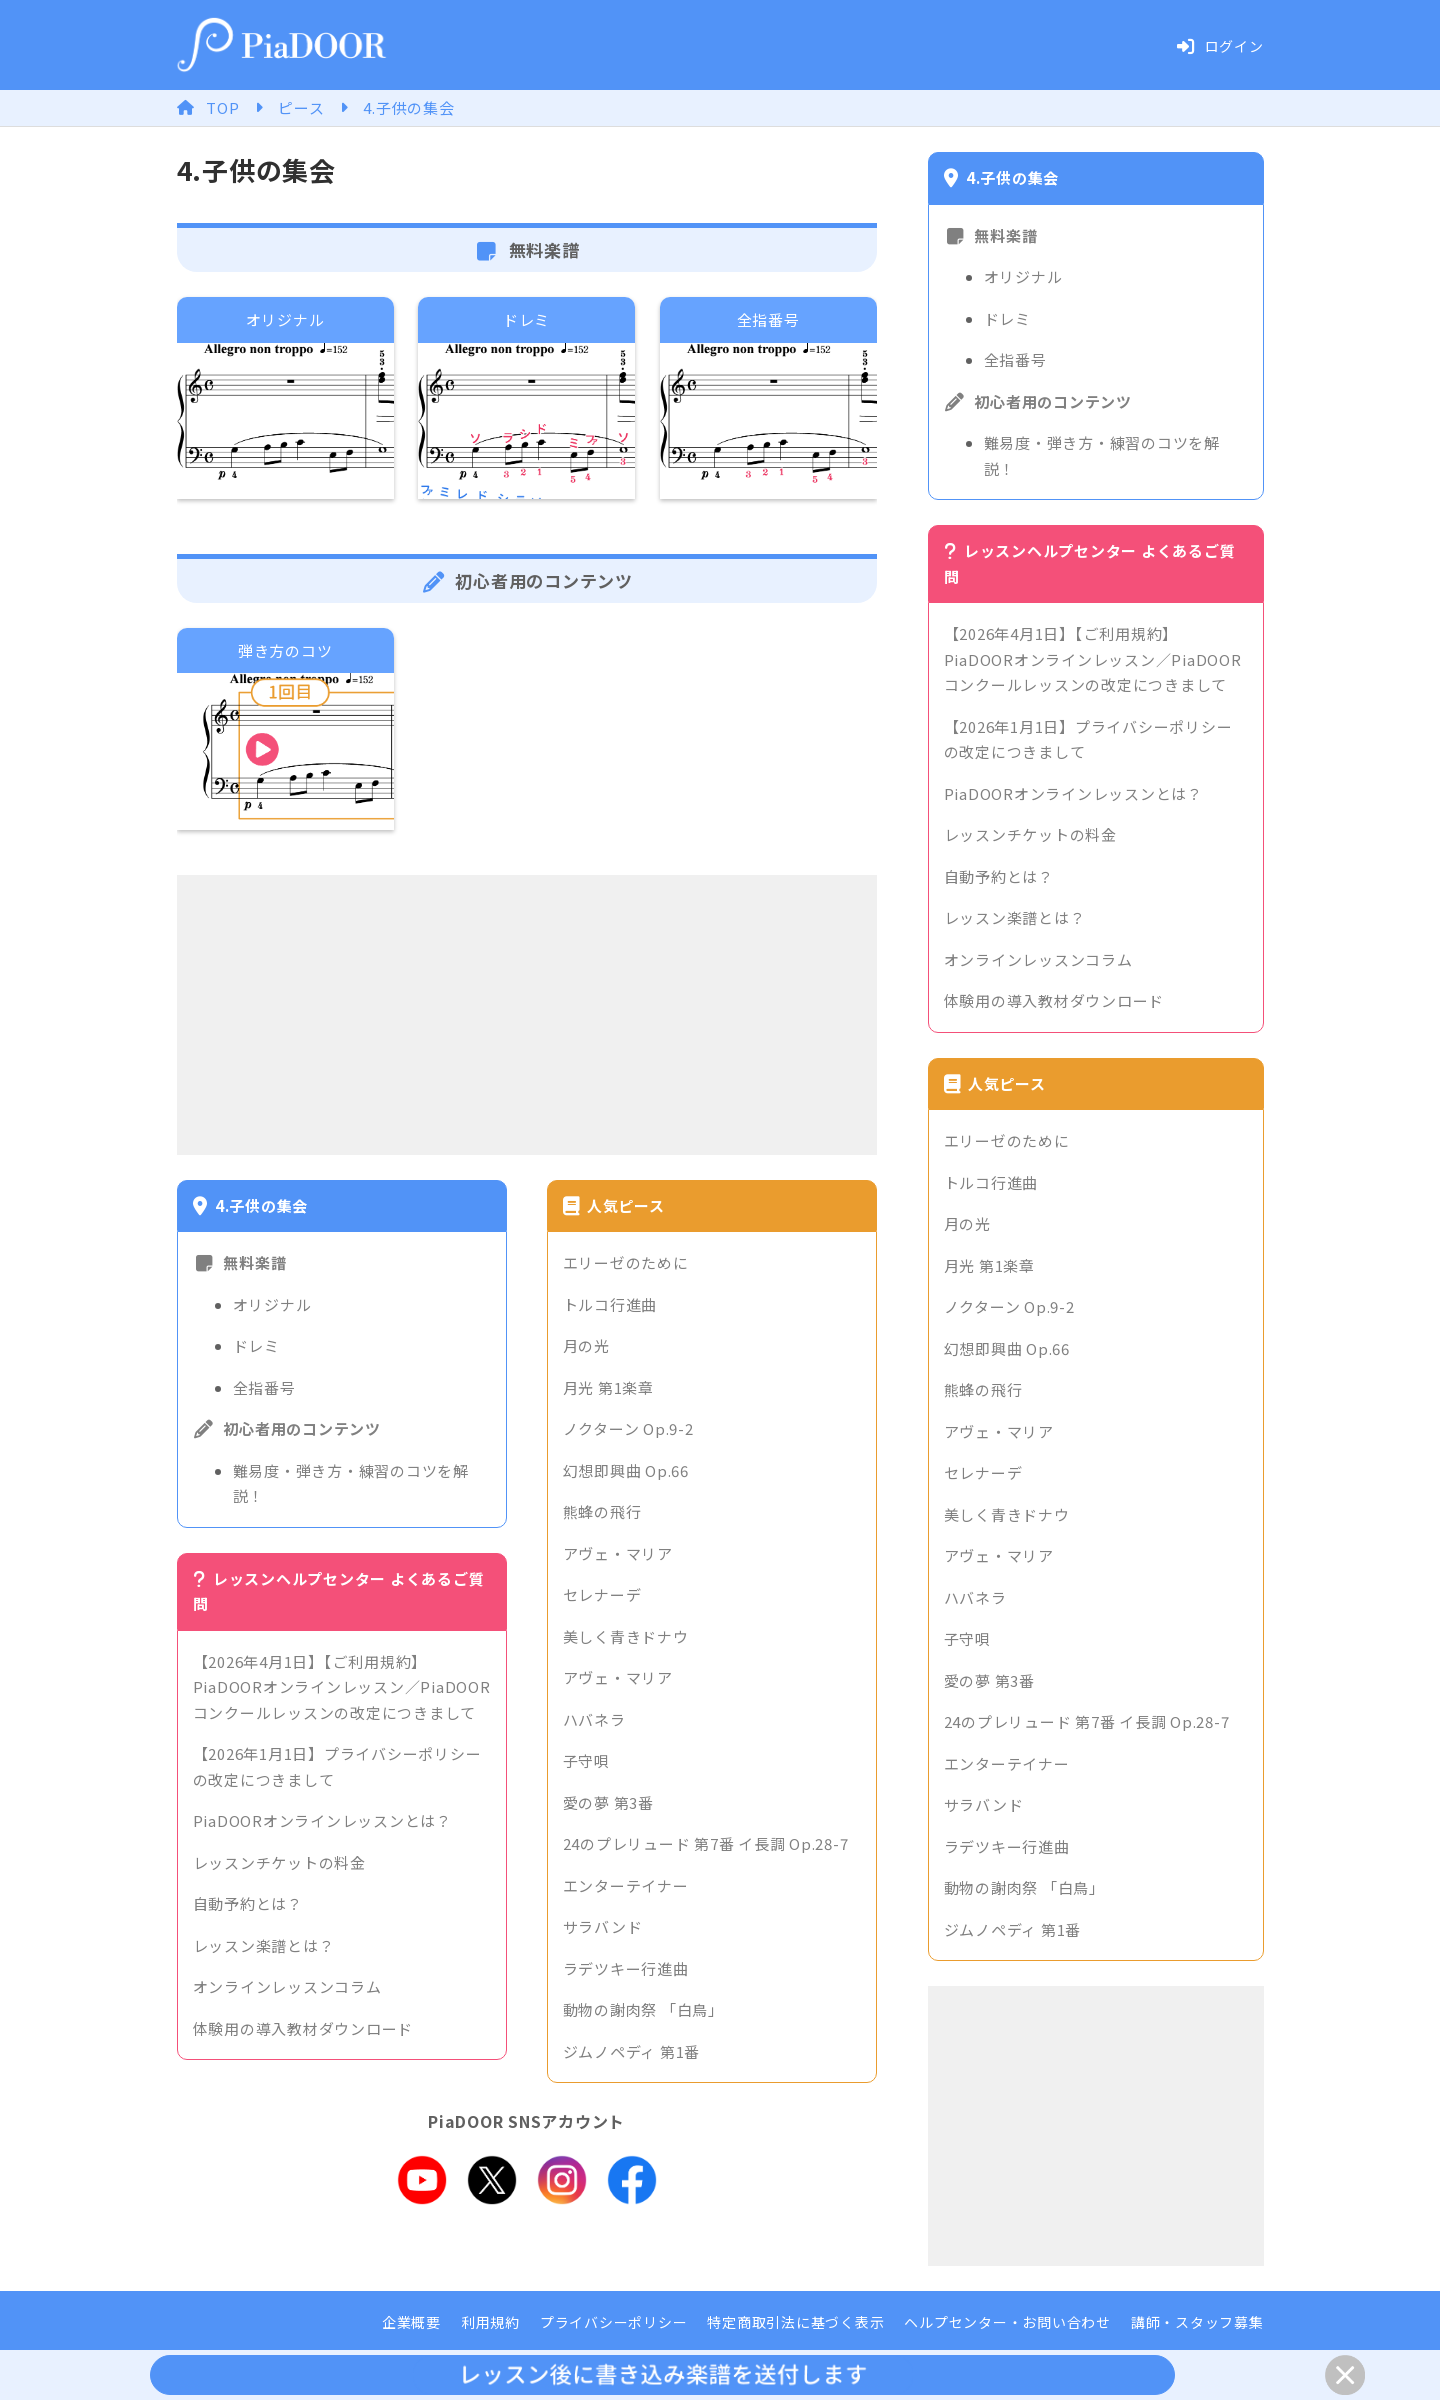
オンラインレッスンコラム (287, 1986)
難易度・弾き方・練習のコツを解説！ (351, 1483)
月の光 (586, 1345)
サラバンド (603, 1926)
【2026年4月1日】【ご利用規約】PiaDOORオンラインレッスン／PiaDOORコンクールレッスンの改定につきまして (342, 1687)
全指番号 (264, 1387)
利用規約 (490, 2322)
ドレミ (256, 1345)
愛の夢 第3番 (608, 1802)
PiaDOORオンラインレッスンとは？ (322, 1820)
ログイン (1220, 46)
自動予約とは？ (248, 1903)
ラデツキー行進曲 (626, 1968)
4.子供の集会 (408, 107)
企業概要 (411, 2322)
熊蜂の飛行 (602, 1511)
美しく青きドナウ (626, 1636)
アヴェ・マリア (618, 1553)
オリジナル (272, 1304)
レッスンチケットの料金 (279, 1862)
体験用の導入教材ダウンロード (303, 2028)
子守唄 (586, 1760)
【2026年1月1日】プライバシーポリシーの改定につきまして (337, 1766)
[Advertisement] (527, 1015)
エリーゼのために (626, 1262)
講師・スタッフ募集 (1197, 2322)
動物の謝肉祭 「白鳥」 (643, 2009)
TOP (222, 107)
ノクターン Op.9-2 (628, 1428)
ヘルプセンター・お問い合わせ (1007, 2322)
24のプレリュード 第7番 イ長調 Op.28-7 (706, 1843)
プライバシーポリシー (614, 2322)
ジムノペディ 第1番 (632, 2051)
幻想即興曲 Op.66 (626, 1470)
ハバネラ (594, 1719)
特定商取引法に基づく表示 (795, 2322)
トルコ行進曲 (610, 1304)
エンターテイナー (626, 1885)
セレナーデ (602, 1594)
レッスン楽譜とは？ (264, 1945)
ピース (301, 107)
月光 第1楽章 (608, 1387)
